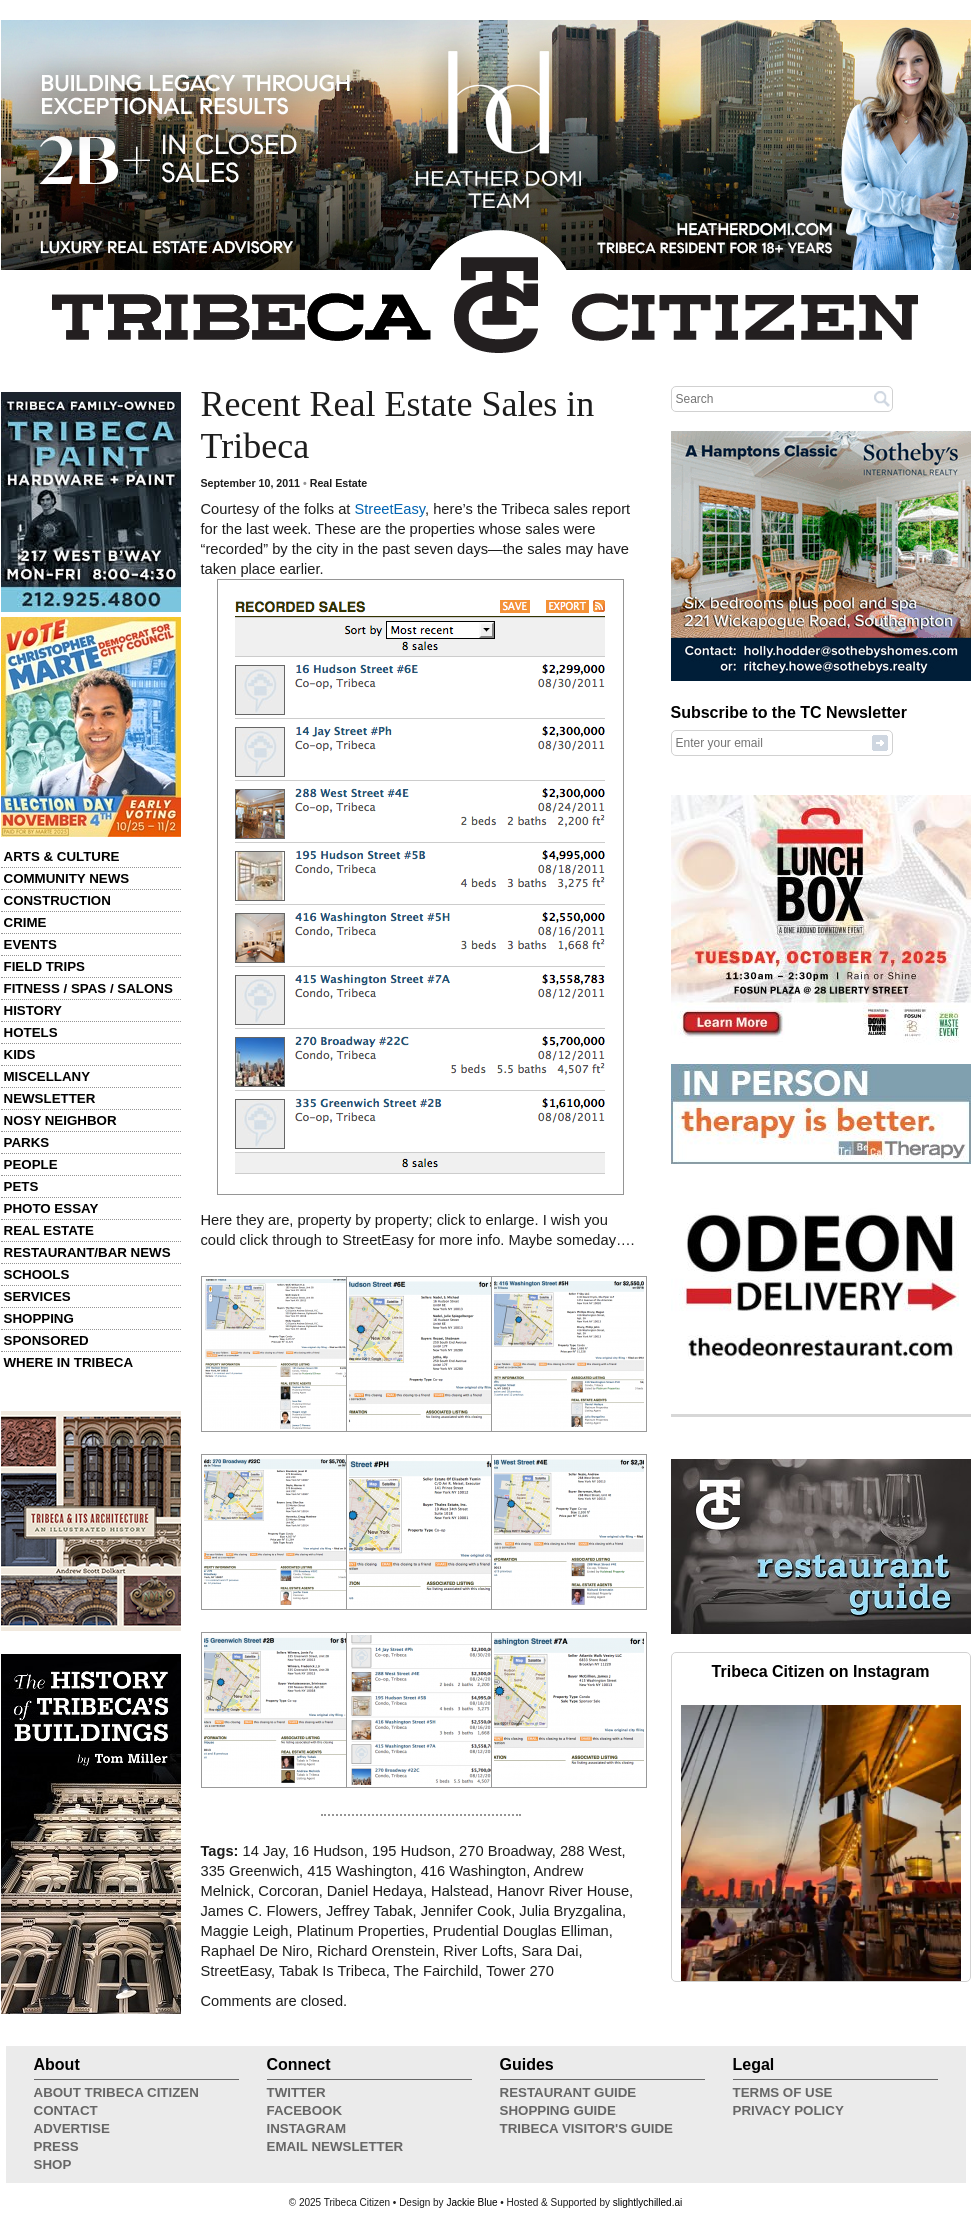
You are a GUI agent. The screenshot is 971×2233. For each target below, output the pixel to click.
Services (37, 1296)
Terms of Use (783, 2092)
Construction (57, 900)
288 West (591, 1851)
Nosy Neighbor (60, 1120)
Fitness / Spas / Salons (88, 988)
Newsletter (50, 1098)
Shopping (39, 1318)
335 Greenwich (250, 1871)
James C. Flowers (259, 1911)
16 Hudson (328, 1851)
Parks (27, 1142)
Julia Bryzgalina (570, 1911)
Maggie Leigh (245, 1931)
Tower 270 (520, 1971)
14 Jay (264, 1851)
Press (56, 2146)
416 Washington (473, 1871)
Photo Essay (51, 1208)
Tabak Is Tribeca (332, 1971)
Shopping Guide (558, 2110)
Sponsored (46, 1340)
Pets (21, 1186)
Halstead (460, 1891)
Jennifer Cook (466, 1911)
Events (30, 944)
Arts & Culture (62, 856)
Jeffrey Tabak (369, 1911)
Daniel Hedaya (375, 1891)
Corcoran (288, 1891)
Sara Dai (550, 1951)
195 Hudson (411, 1851)
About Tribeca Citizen (116, 2092)
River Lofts (478, 1951)
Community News (67, 878)
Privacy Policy (788, 2110)
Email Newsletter (335, 2146)
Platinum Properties (361, 1931)
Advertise (72, 2128)
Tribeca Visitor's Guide (587, 2128)
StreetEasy (389, 509)
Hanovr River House (563, 1891)
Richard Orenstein (376, 1951)
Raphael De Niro (255, 1951)
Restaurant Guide (568, 2092)
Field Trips (44, 966)
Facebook (305, 2110)
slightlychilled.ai (647, 2202)
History (33, 1010)
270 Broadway (505, 1851)
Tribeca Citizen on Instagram (821, 1671)
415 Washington (359, 1871)
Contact (66, 2110)
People (31, 1164)
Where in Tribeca (69, 1362)
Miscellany (47, 1076)
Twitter (296, 2092)
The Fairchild (436, 1971)
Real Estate (49, 1230)
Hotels (31, 1032)
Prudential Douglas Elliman (521, 1931)
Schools (37, 1274)
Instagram (307, 2128)
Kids (20, 1054)
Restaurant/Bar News (87, 1252)
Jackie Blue (471, 2202)
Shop (53, 2164)
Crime (25, 922)
